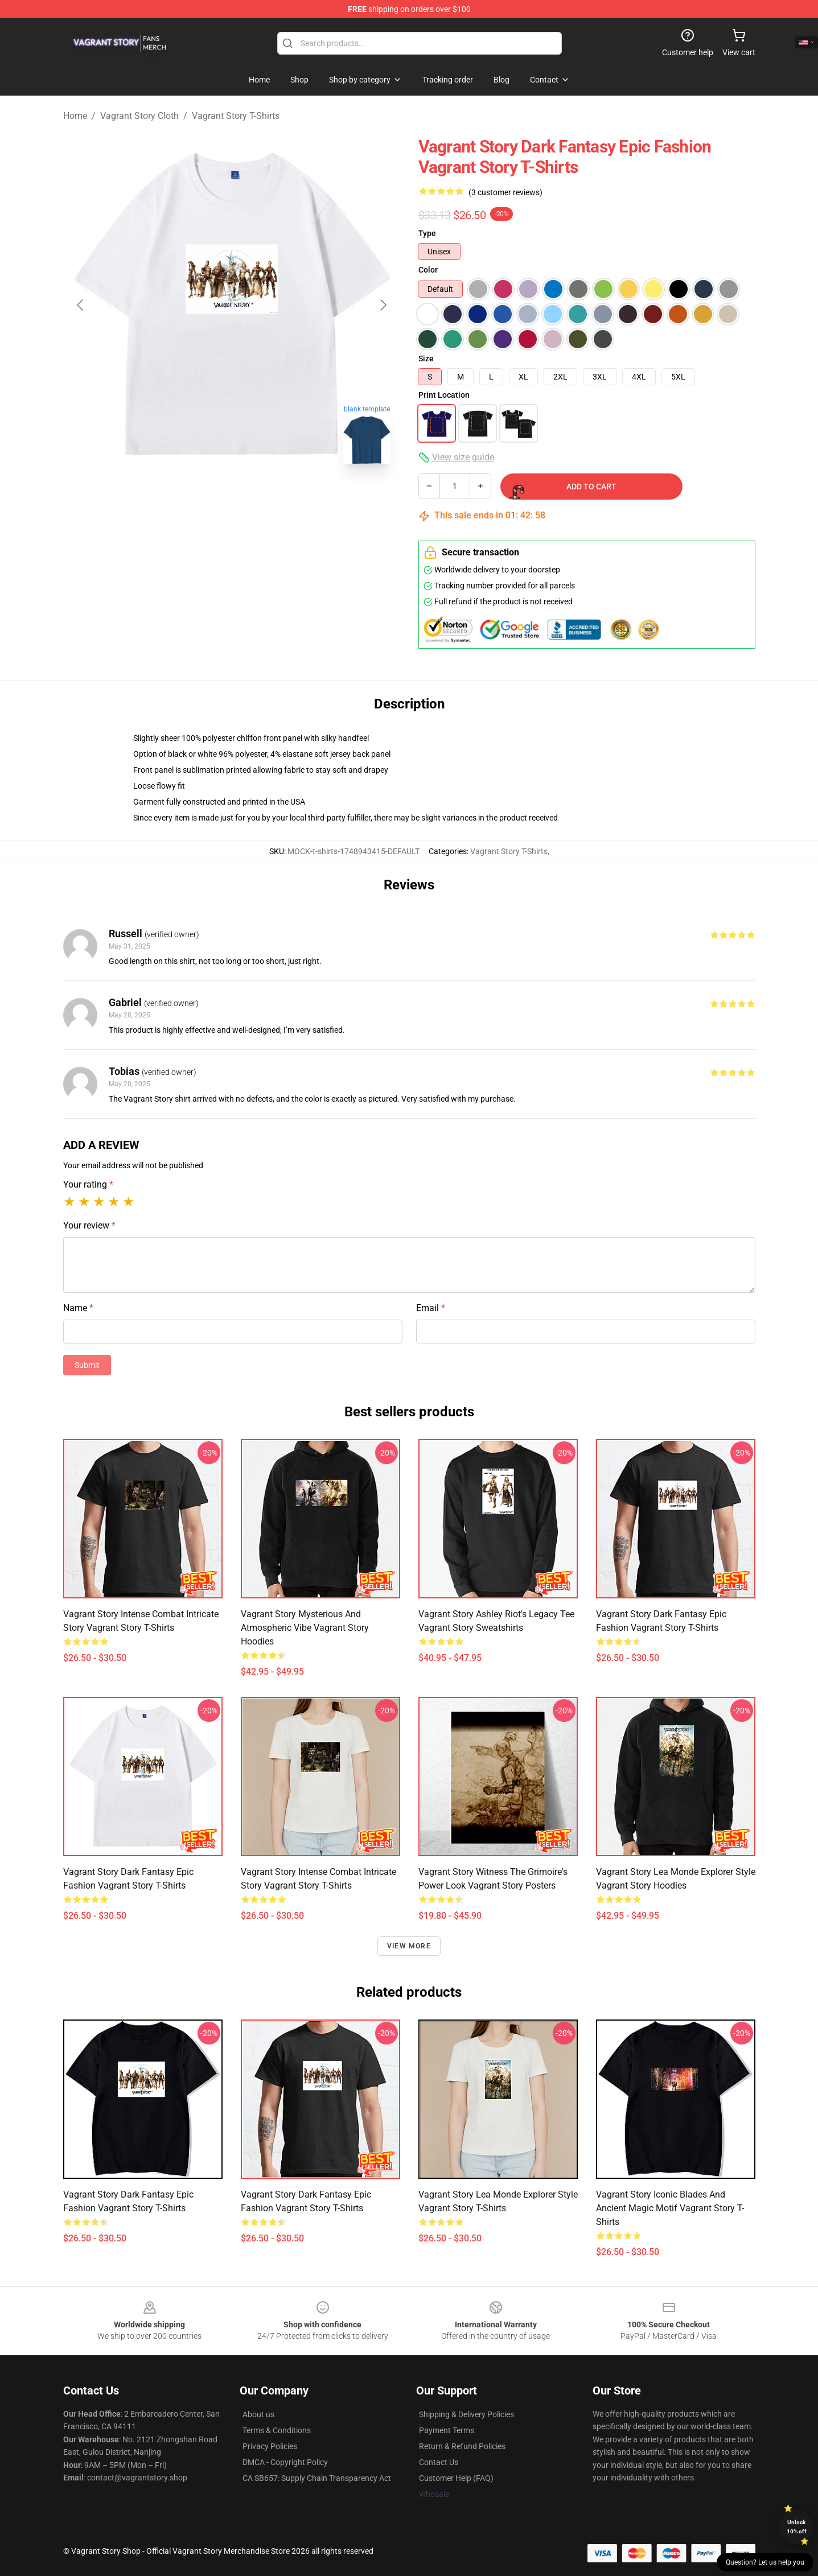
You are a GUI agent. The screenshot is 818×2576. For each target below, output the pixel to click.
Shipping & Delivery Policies (466, 2414)
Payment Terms (446, 2430)
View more (409, 1946)
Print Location (444, 394)
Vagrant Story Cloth (139, 115)
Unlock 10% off (797, 2526)
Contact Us (438, 2462)
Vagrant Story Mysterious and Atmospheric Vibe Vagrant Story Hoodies (305, 1628)
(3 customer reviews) (505, 192)
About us (258, 2414)
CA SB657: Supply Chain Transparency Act (316, 2478)
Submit (87, 1365)
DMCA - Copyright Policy (285, 2462)
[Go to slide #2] (261, 498)
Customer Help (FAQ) (456, 2478)
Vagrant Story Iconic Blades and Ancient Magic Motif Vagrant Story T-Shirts (670, 2208)
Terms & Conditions (276, 2430)
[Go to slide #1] (202, 498)
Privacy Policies (269, 2446)
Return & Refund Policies (462, 2446)
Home (75, 115)
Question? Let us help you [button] (765, 2562)
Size (426, 358)
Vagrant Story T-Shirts (235, 115)
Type (427, 233)
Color (428, 269)
